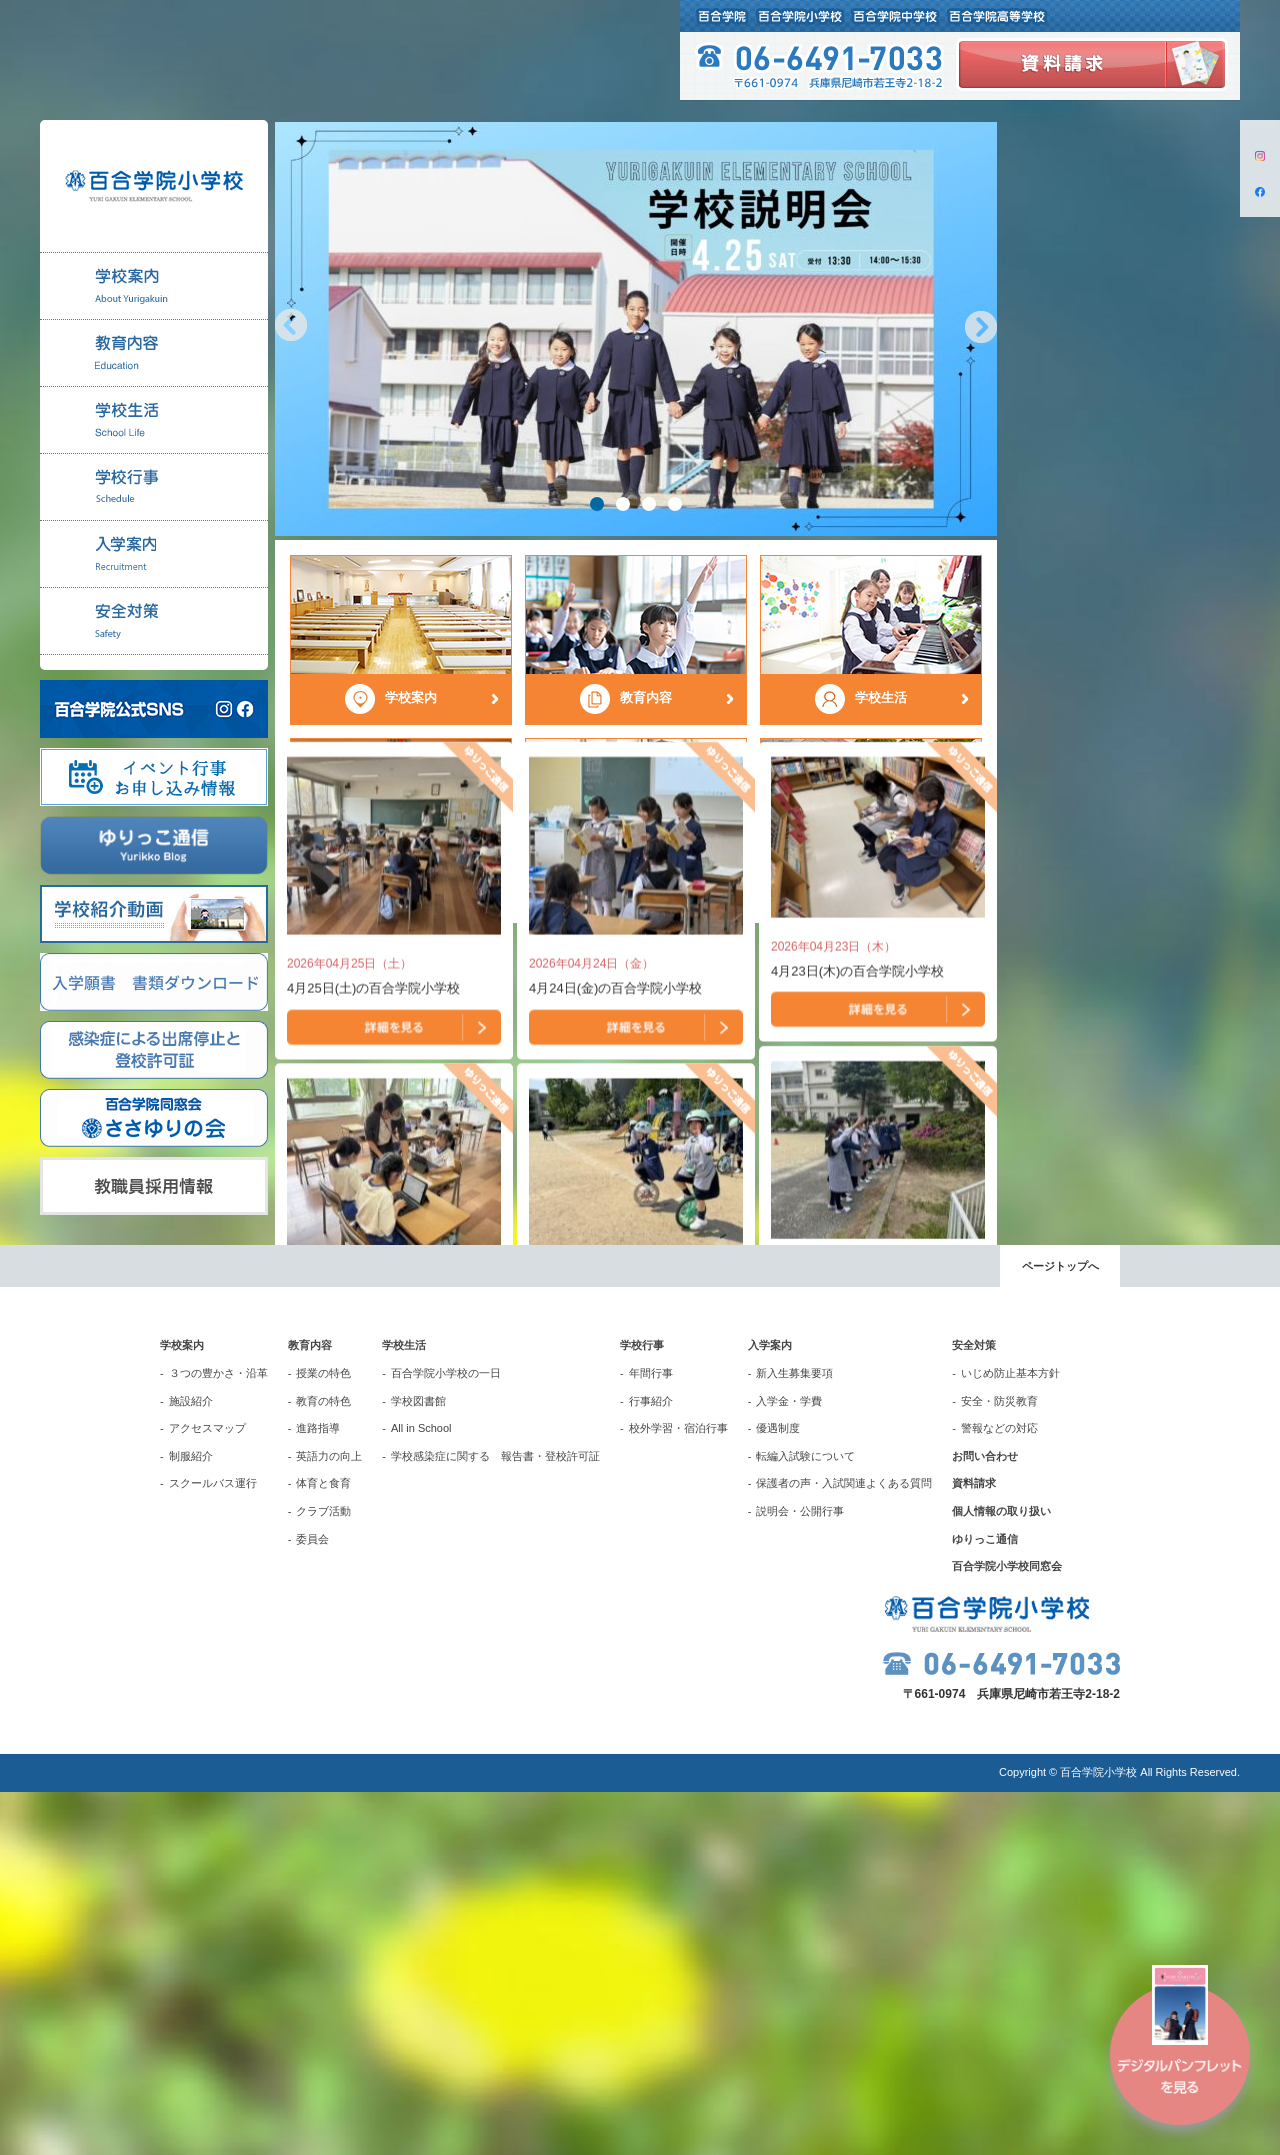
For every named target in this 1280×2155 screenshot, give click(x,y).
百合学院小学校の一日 (446, 1736)
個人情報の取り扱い (1001, 1874)
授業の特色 (323, 1736)
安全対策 (974, 1709)
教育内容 (310, 1709)
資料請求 (974, 1847)
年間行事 (651, 1736)
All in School (421, 1791)
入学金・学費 (789, 1764)
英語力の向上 (329, 1819)
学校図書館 (418, 1764)
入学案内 (770, 1709)
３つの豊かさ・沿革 (218, 1736)
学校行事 (642, 1709)
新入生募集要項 (794, 1736)
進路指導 (318, 1791)
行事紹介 (651, 1764)
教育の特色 (323, 1764)
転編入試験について (805, 1819)
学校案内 (182, 1709)
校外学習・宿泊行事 (678, 1791)
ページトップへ (1060, 1630)
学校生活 (404, 1709)
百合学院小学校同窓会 (1007, 1929)
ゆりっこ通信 (985, 1902)
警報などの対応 (999, 1791)
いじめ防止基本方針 (1010, 1736)
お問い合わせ (985, 1819)
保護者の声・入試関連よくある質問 (844, 1847)
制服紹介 (191, 1819)
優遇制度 (778, 1791)
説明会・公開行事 (800, 1874)
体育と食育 (323, 1847)
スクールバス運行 (213, 1847)
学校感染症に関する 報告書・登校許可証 (495, 1819)
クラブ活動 (323, 1874)
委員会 (312, 1902)
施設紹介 (191, 1764)
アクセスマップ (207, 1791)
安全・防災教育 (999, 1764)
